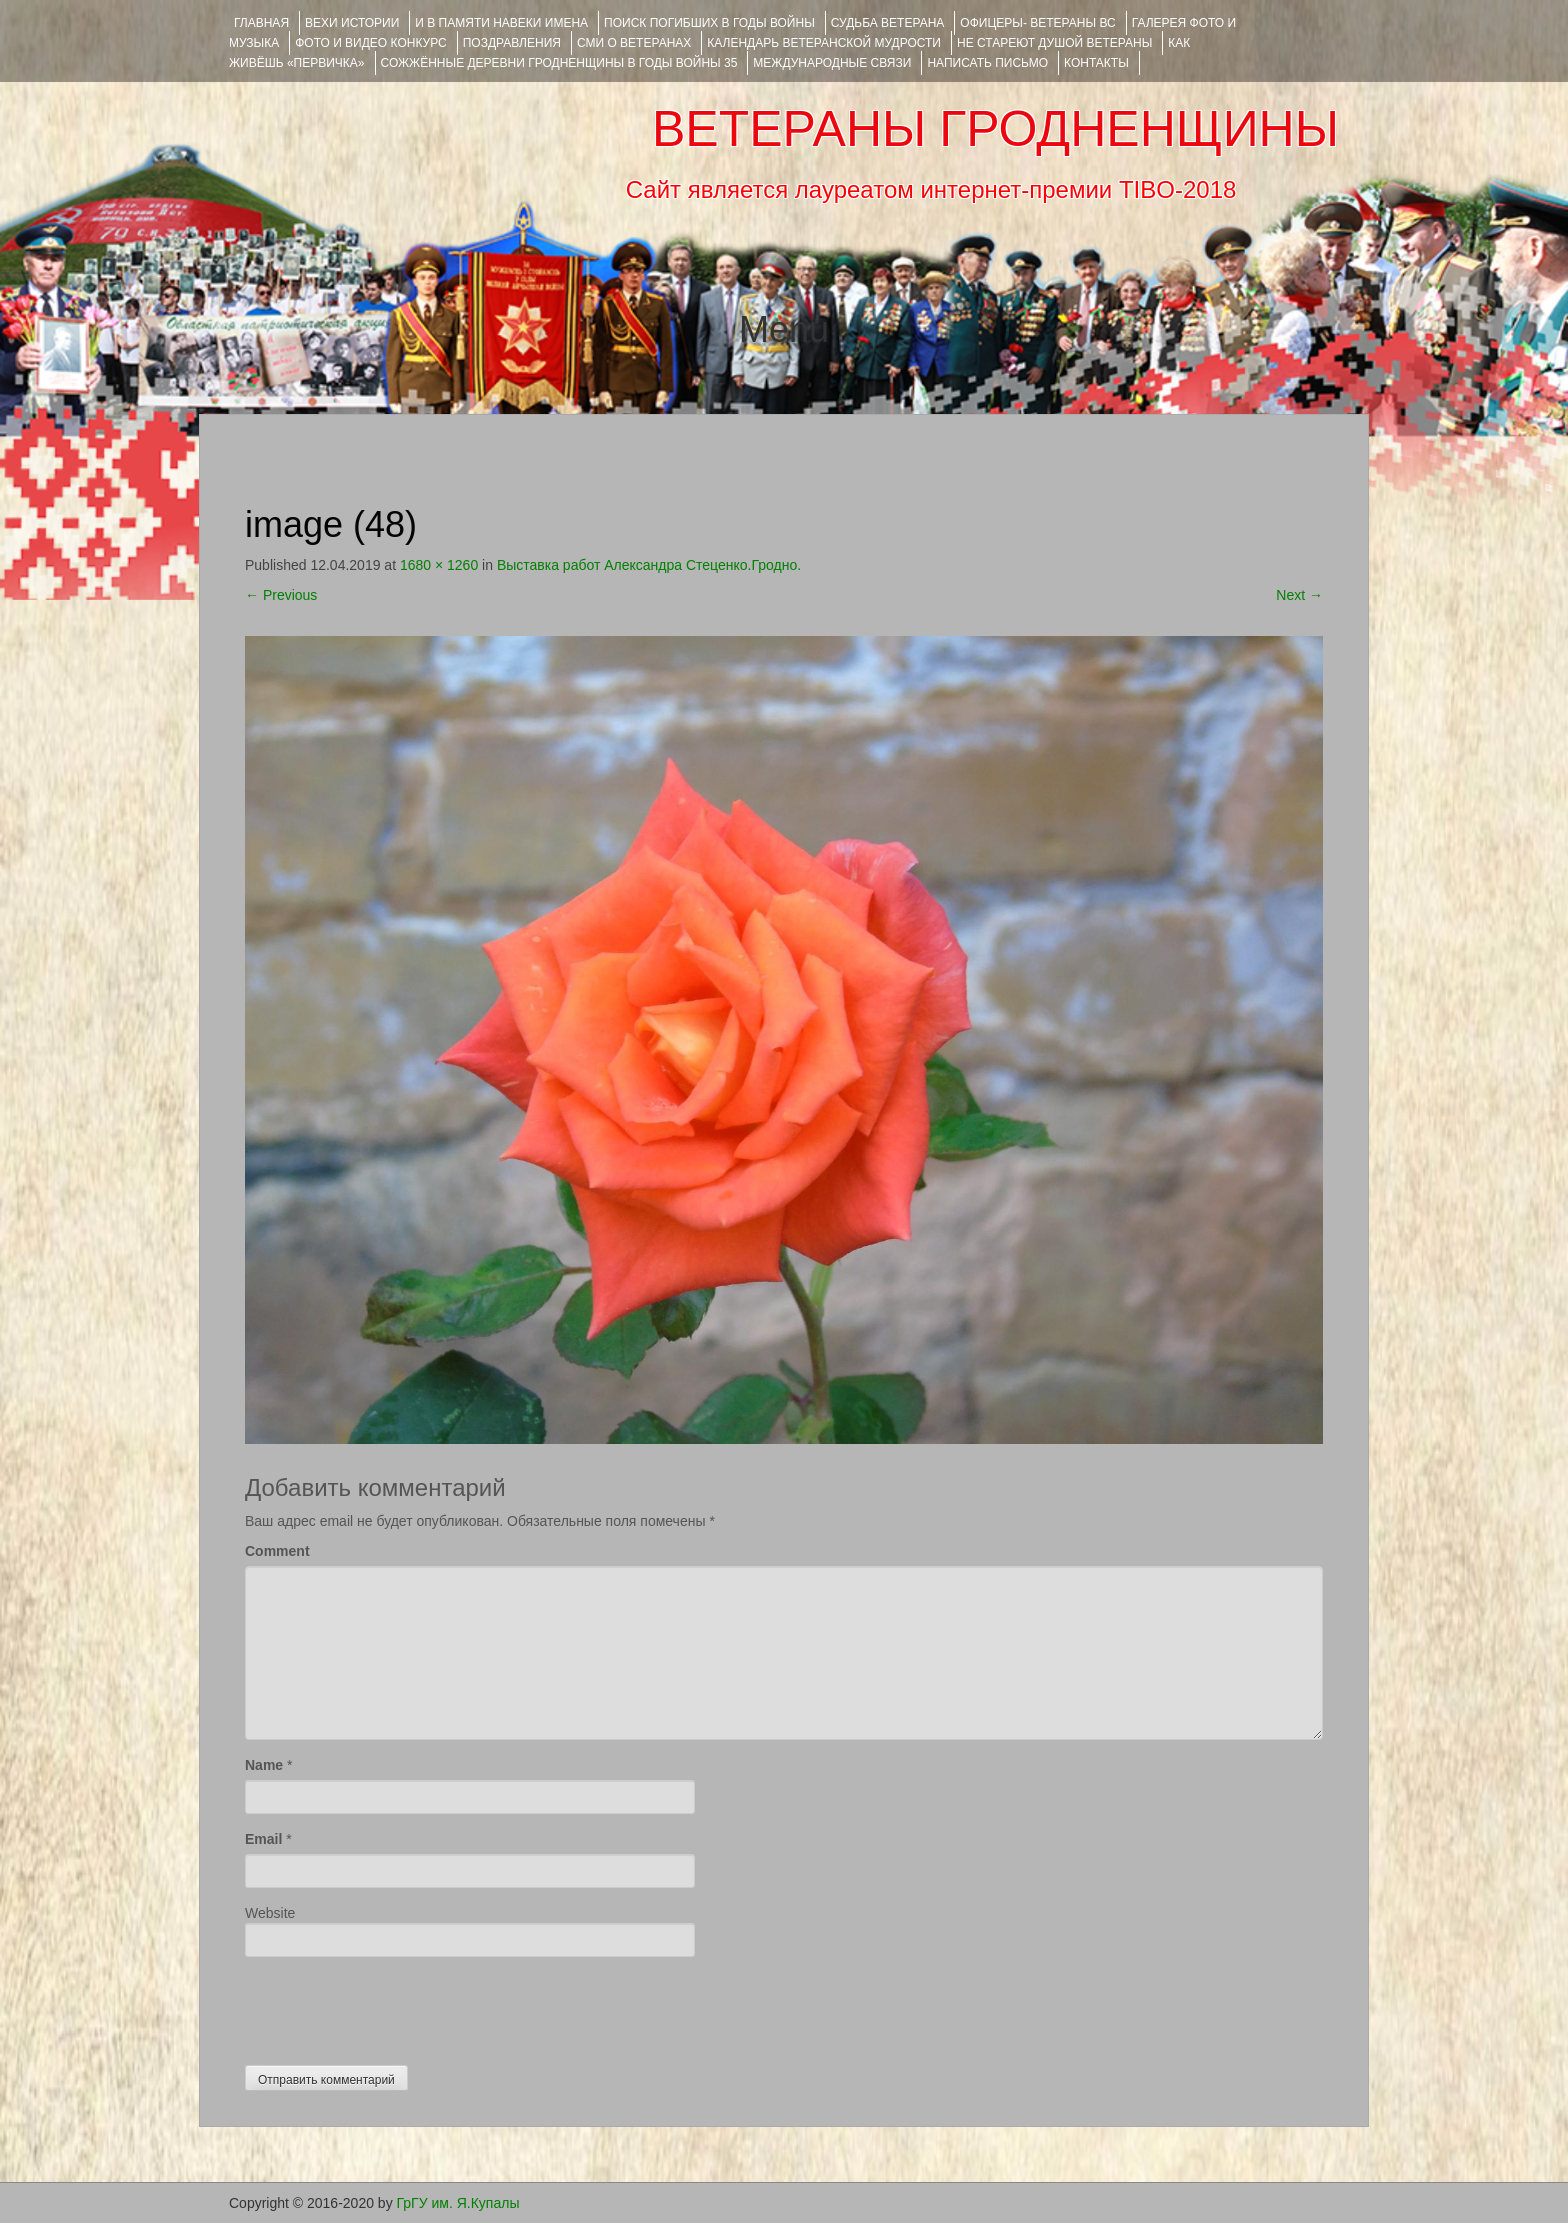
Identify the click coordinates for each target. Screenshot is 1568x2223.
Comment (277, 1551)
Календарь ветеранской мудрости (824, 43)
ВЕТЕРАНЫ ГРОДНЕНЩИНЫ (995, 129)
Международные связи (832, 63)
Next (1299, 595)
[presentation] (397, 2006)
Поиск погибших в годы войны (709, 23)
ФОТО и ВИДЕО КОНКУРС (370, 43)
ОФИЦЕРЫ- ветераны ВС (1037, 23)
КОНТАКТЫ (1096, 63)
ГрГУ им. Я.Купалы (458, 2203)
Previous (281, 595)
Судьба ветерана (888, 23)
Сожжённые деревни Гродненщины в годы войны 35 (559, 63)
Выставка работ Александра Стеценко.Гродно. (649, 565)
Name (264, 1765)
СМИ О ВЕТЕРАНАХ (634, 43)
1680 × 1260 (439, 565)
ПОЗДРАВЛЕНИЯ (512, 43)
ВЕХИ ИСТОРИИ (352, 23)
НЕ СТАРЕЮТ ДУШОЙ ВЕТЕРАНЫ (1054, 43)
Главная (261, 23)
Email (263, 1839)
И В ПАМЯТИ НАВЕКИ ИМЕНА (501, 23)
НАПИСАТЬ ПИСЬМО (987, 63)
